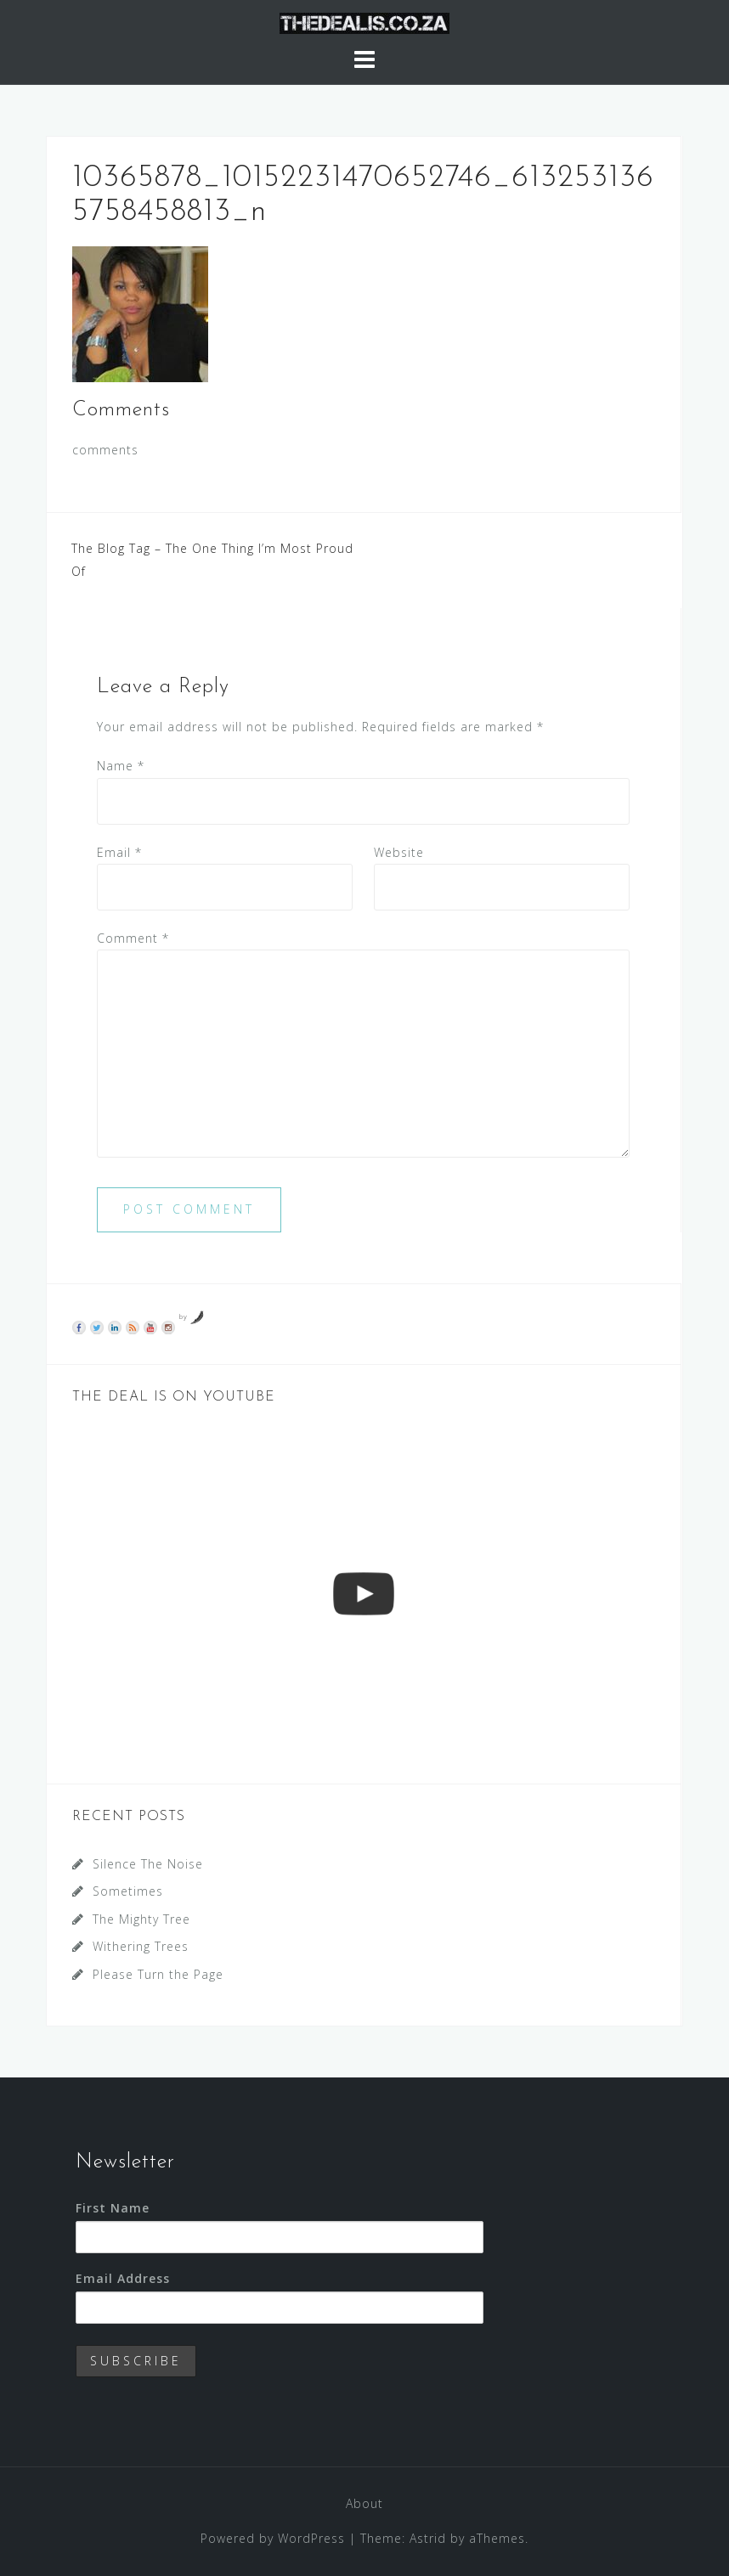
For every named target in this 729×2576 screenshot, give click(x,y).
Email (119, 852)
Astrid (428, 2538)
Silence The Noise (148, 1864)
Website (399, 852)
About (364, 2503)
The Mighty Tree (141, 1919)
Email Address (123, 2278)
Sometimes (128, 1891)
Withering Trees (141, 1946)
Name (120, 766)
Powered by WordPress (273, 2538)
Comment (133, 938)
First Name (113, 2208)
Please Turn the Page (158, 1974)
